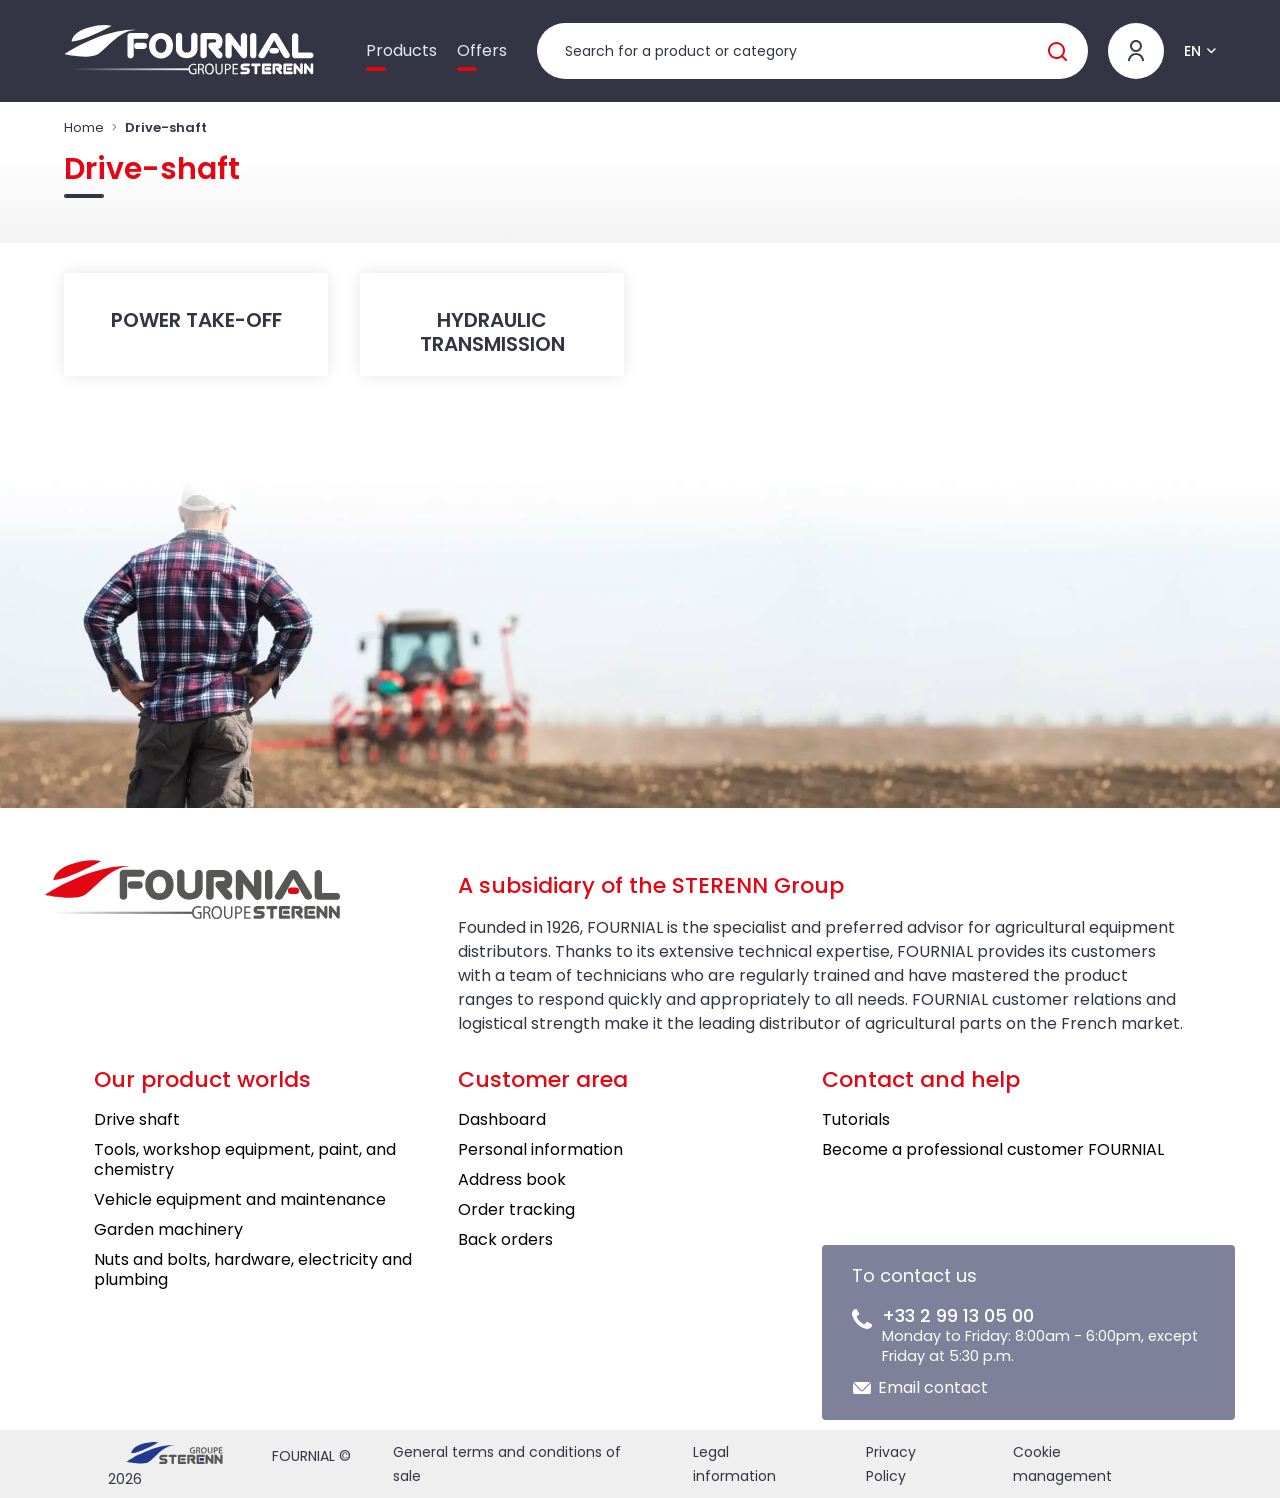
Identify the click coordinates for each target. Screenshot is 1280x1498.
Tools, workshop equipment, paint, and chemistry (245, 1159)
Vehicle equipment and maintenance (240, 1199)
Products (401, 50)
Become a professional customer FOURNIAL (993, 1149)
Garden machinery (168, 1229)
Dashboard (502, 1119)
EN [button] (1192, 51)
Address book (512, 1179)
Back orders (505, 1239)
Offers (482, 50)
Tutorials (856, 1119)
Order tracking (516, 1209)
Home (84, 127)
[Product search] (812, 51)
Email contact (933, 1387)
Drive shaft (137, 1119)
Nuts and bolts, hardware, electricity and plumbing (253, 1269)
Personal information (540, 1149)
